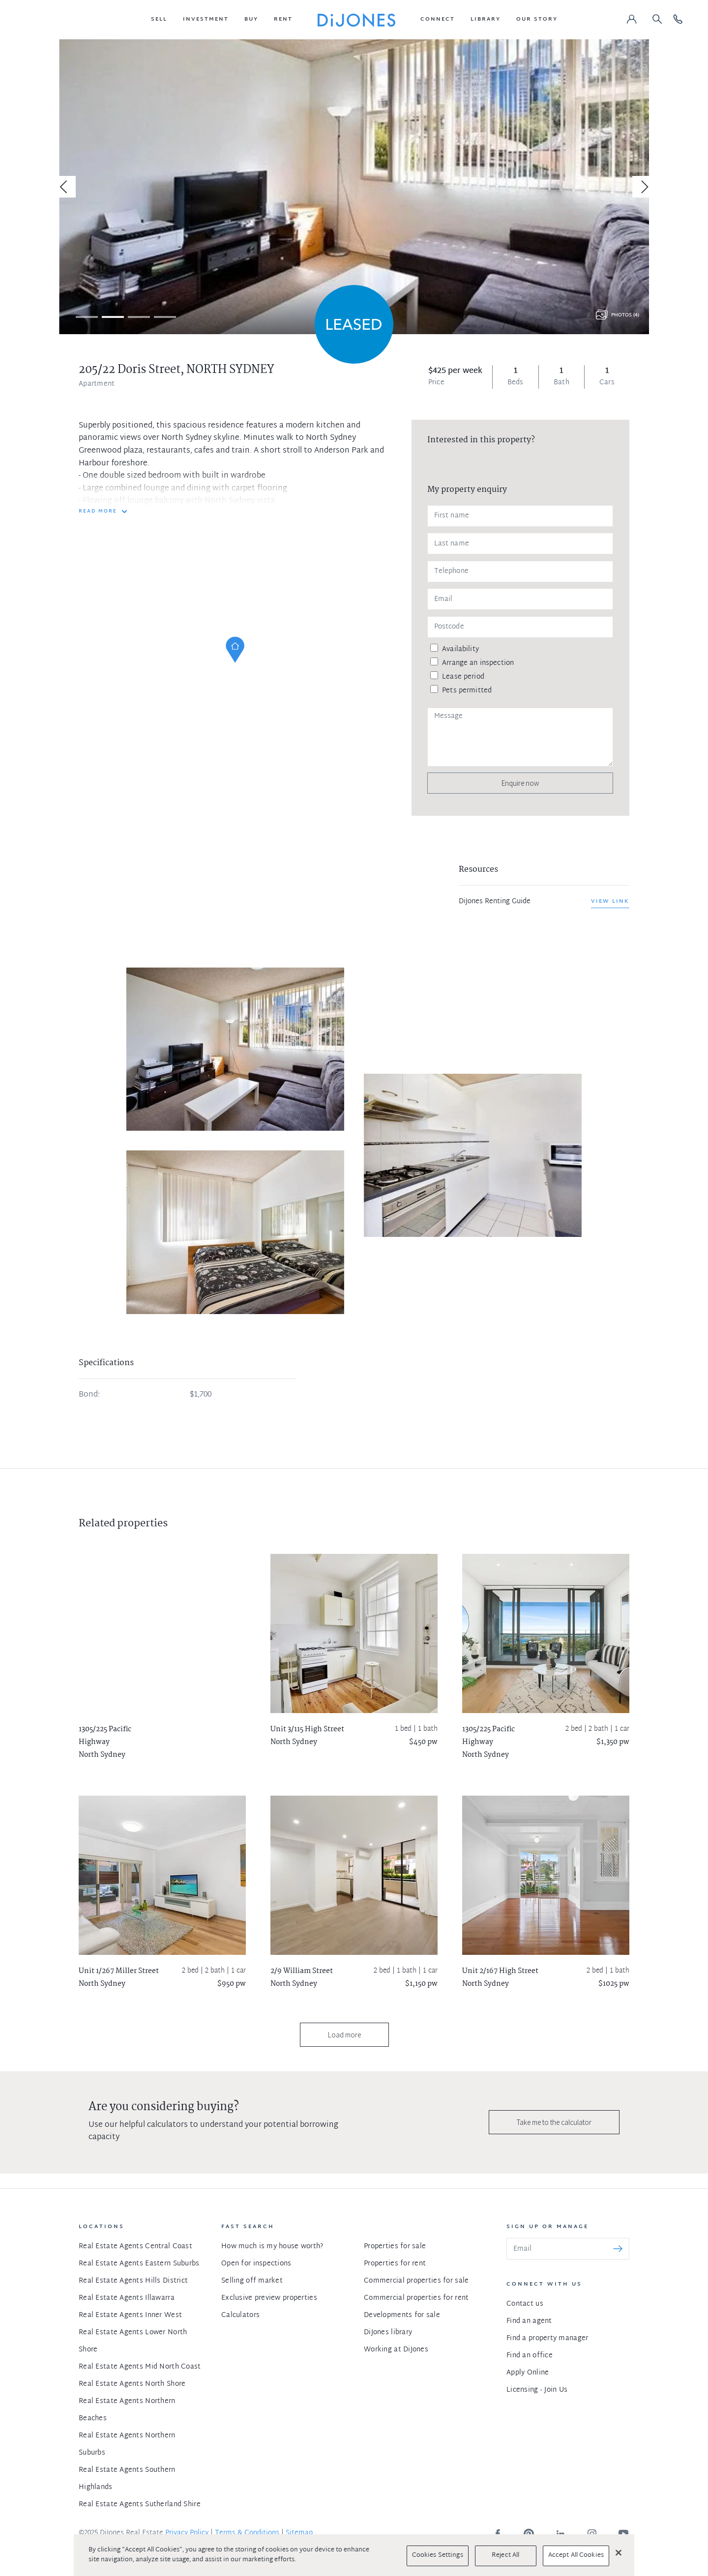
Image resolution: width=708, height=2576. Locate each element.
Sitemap (299, 2533)
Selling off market (252, 2281)
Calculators (240, 2315)
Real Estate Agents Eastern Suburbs (139, 2264)
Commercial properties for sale (416, 2281)
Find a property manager (547, 2338)
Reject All (505, 2555)
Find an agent (529, 2321)
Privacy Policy (186, 2533)
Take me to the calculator (554, 2122)
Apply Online (527, 2373)
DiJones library (388, 2332)
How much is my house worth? (272, 2246)
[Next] (643, 187)
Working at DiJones (396, 2350)
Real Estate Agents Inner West (130, 2315)
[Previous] (65, 187)
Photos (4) (625, 315)
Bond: (89, 1395)
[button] (159, 19)
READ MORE (98, 511)
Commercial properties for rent (416, 2298)
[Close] (618, 2552)
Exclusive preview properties (269, 2298)
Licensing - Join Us (536, 2390)
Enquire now (520, 783)
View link (610, 901)
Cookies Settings (437, 2555)
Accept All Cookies (576, 2555)
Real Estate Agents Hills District (133, 2281)
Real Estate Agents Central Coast (135, 2246)
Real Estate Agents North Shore (132, 2384)
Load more (344, 2034)
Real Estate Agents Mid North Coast (140, 2367)
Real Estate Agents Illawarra (127, 2298)
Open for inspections (256, 2264)
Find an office (529, 2355)
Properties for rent (395, 2264)
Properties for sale (395, 2246)
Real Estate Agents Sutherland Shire (140, 2504)
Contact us (524, 2304)
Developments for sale (402, 2315)
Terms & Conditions (247, 2533)
